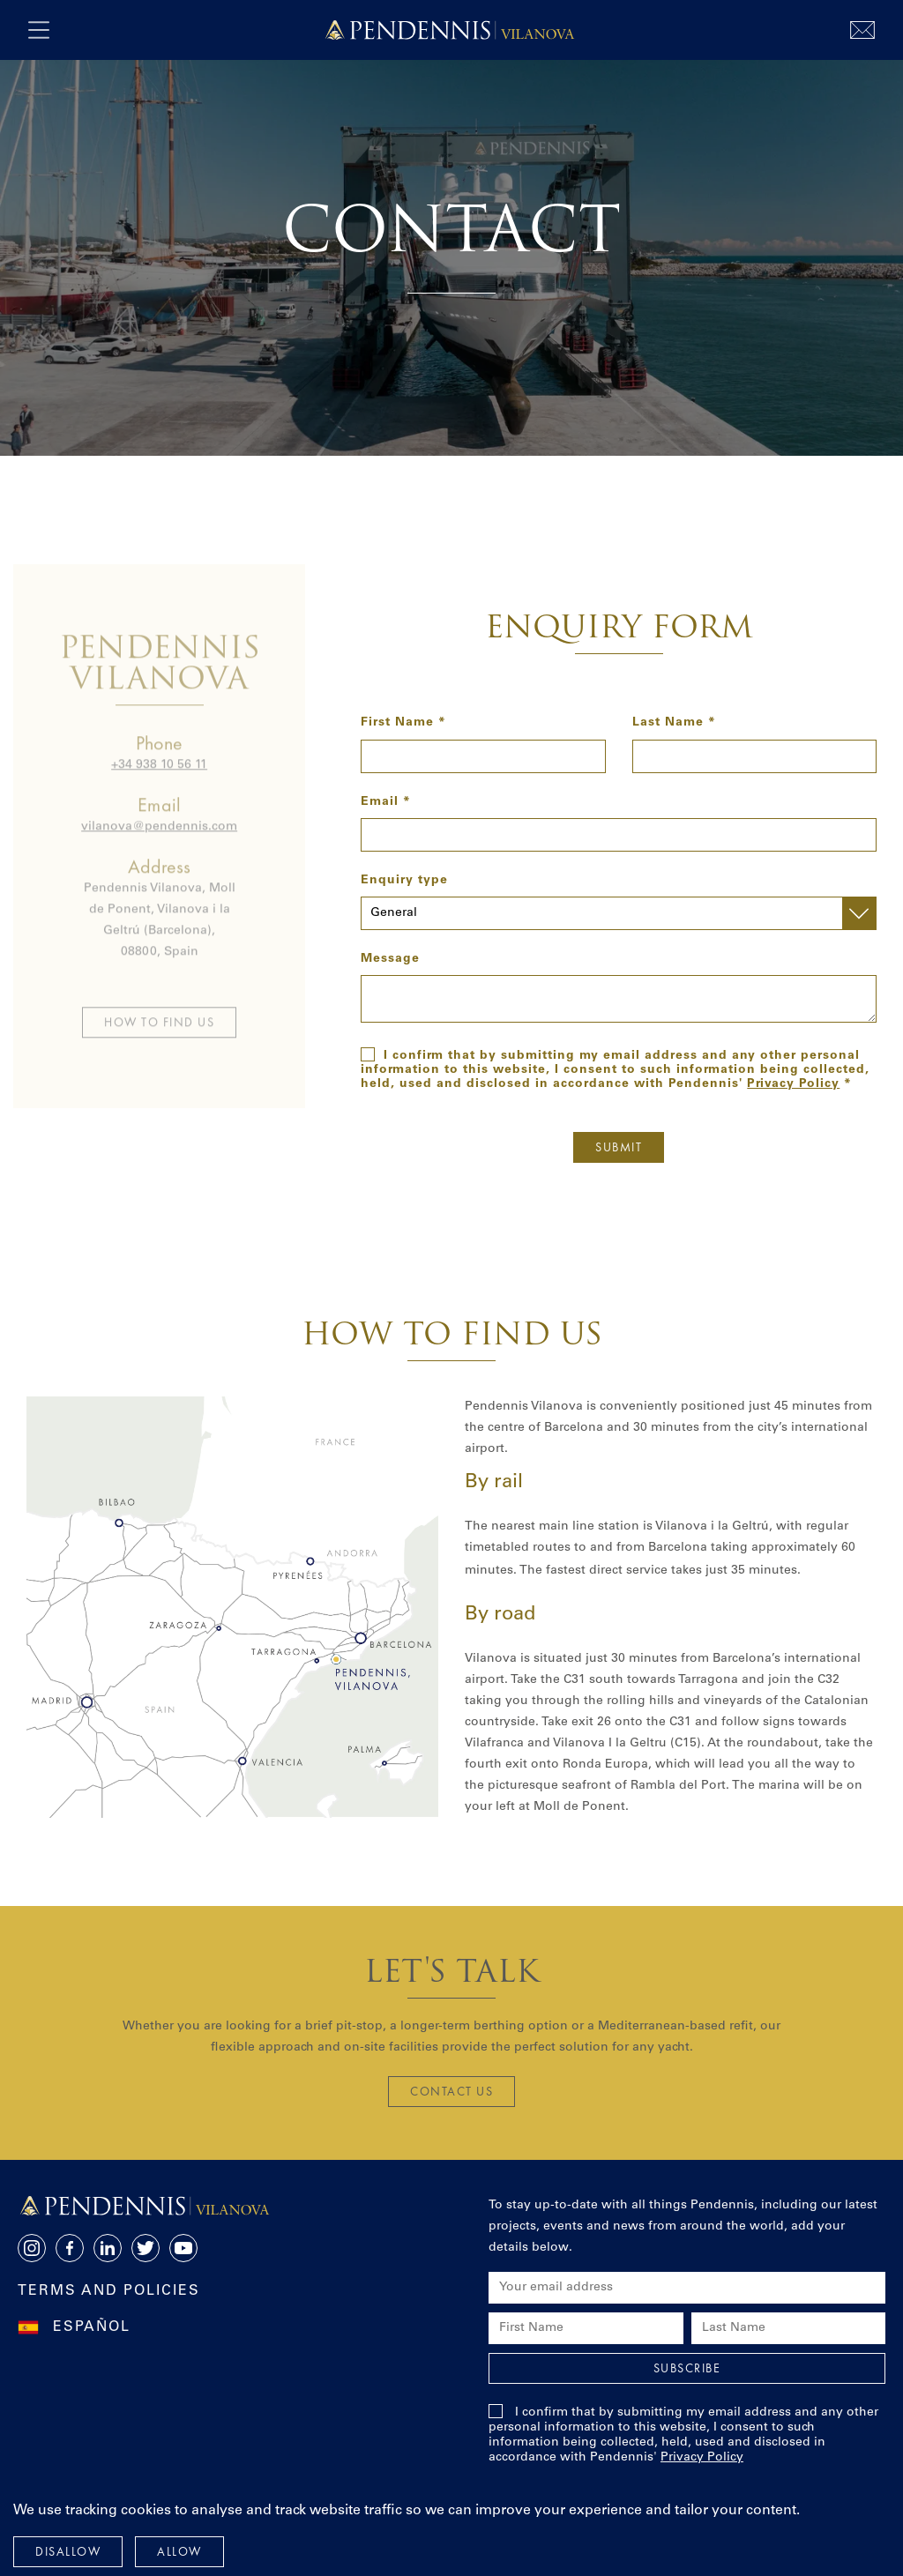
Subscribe (687, 2368)
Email (380, 802)
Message (390, 959)
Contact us (451, 2091)
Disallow (68, 2551)
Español (92, 2327)
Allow (179, 2551)
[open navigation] (38, 30)
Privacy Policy (793, 1084)
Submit (618, 1147)
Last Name (668, 723)
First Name (397, 723)
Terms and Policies (109, 2291)
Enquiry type (404, 881)
